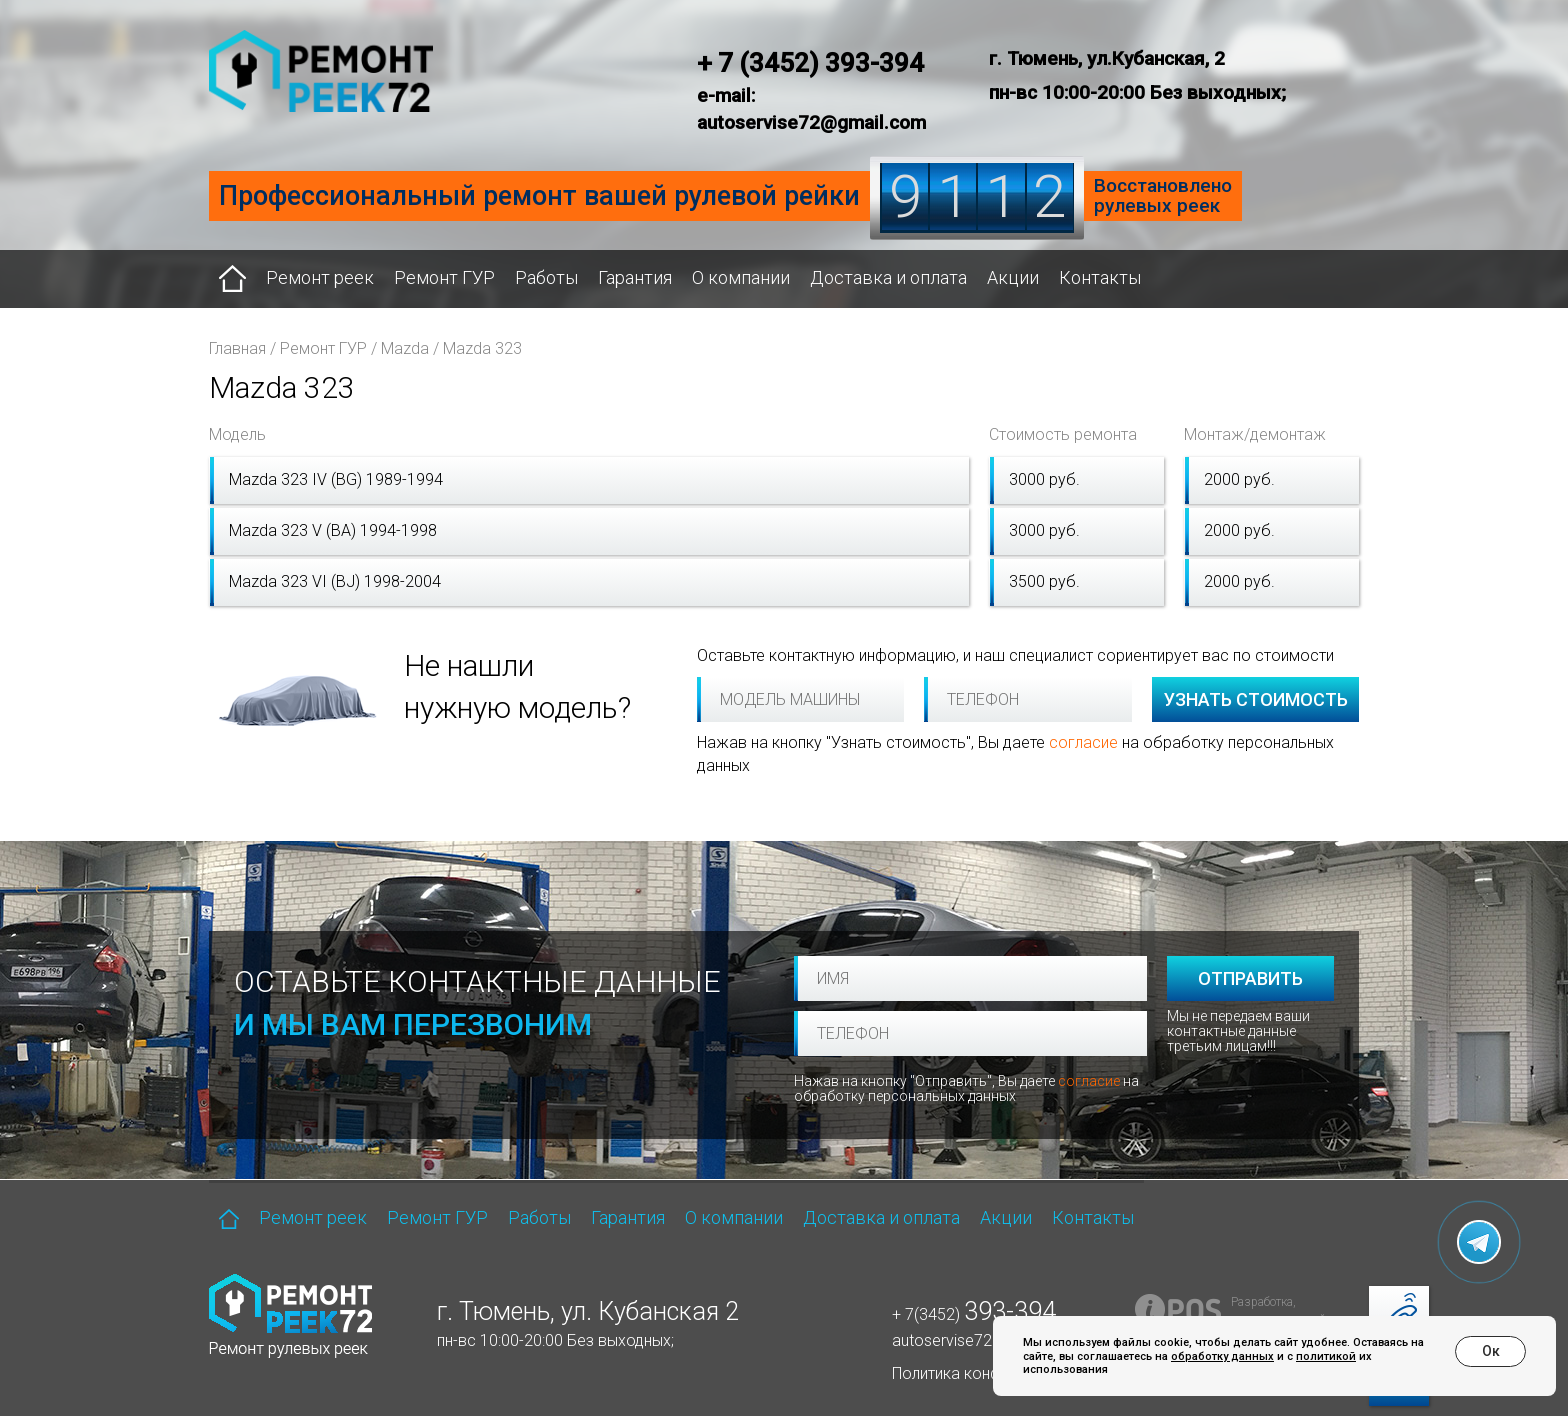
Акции (1013, 277)
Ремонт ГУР (444, 277)
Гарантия (635, 277)
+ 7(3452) (974, 1314)
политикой (1326, 1356)
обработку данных (1222, 1356)
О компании (741, 277)
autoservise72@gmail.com (987, 1340)
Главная (237, 348)
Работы (546, 277)
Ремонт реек (320, 277)
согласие (1083, 742)
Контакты (1100, 277)
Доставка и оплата (888, 277)
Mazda (405, 348)
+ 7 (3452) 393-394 (810, 63)
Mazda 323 (482, 348)
